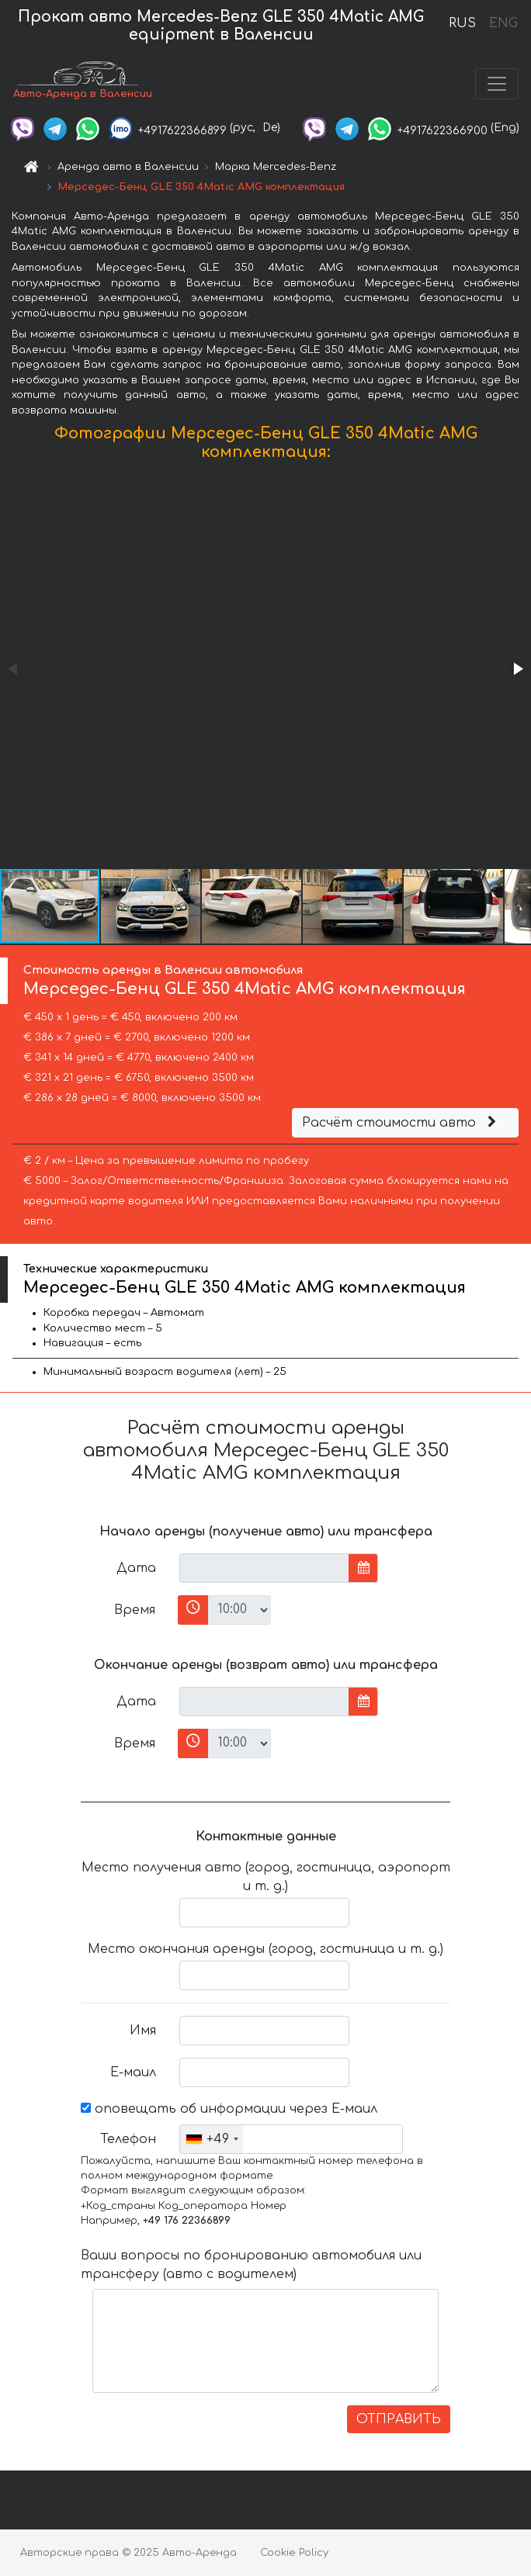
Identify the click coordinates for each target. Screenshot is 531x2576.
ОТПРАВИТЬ (398, 2419)
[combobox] (211, 2139)
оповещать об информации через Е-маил (229, 2109)
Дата (136, 1568)
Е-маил (133, 2072)
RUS (462, 23)
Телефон (128, 2139)
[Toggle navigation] (497, 83)
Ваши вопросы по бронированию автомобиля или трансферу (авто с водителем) (251, 2265)
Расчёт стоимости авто (401, 1123)
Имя (143, 2031)
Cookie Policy (294, 2552)
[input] (264, 1568)
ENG (503, 23)
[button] (517, 668)
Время (134, 1610)
